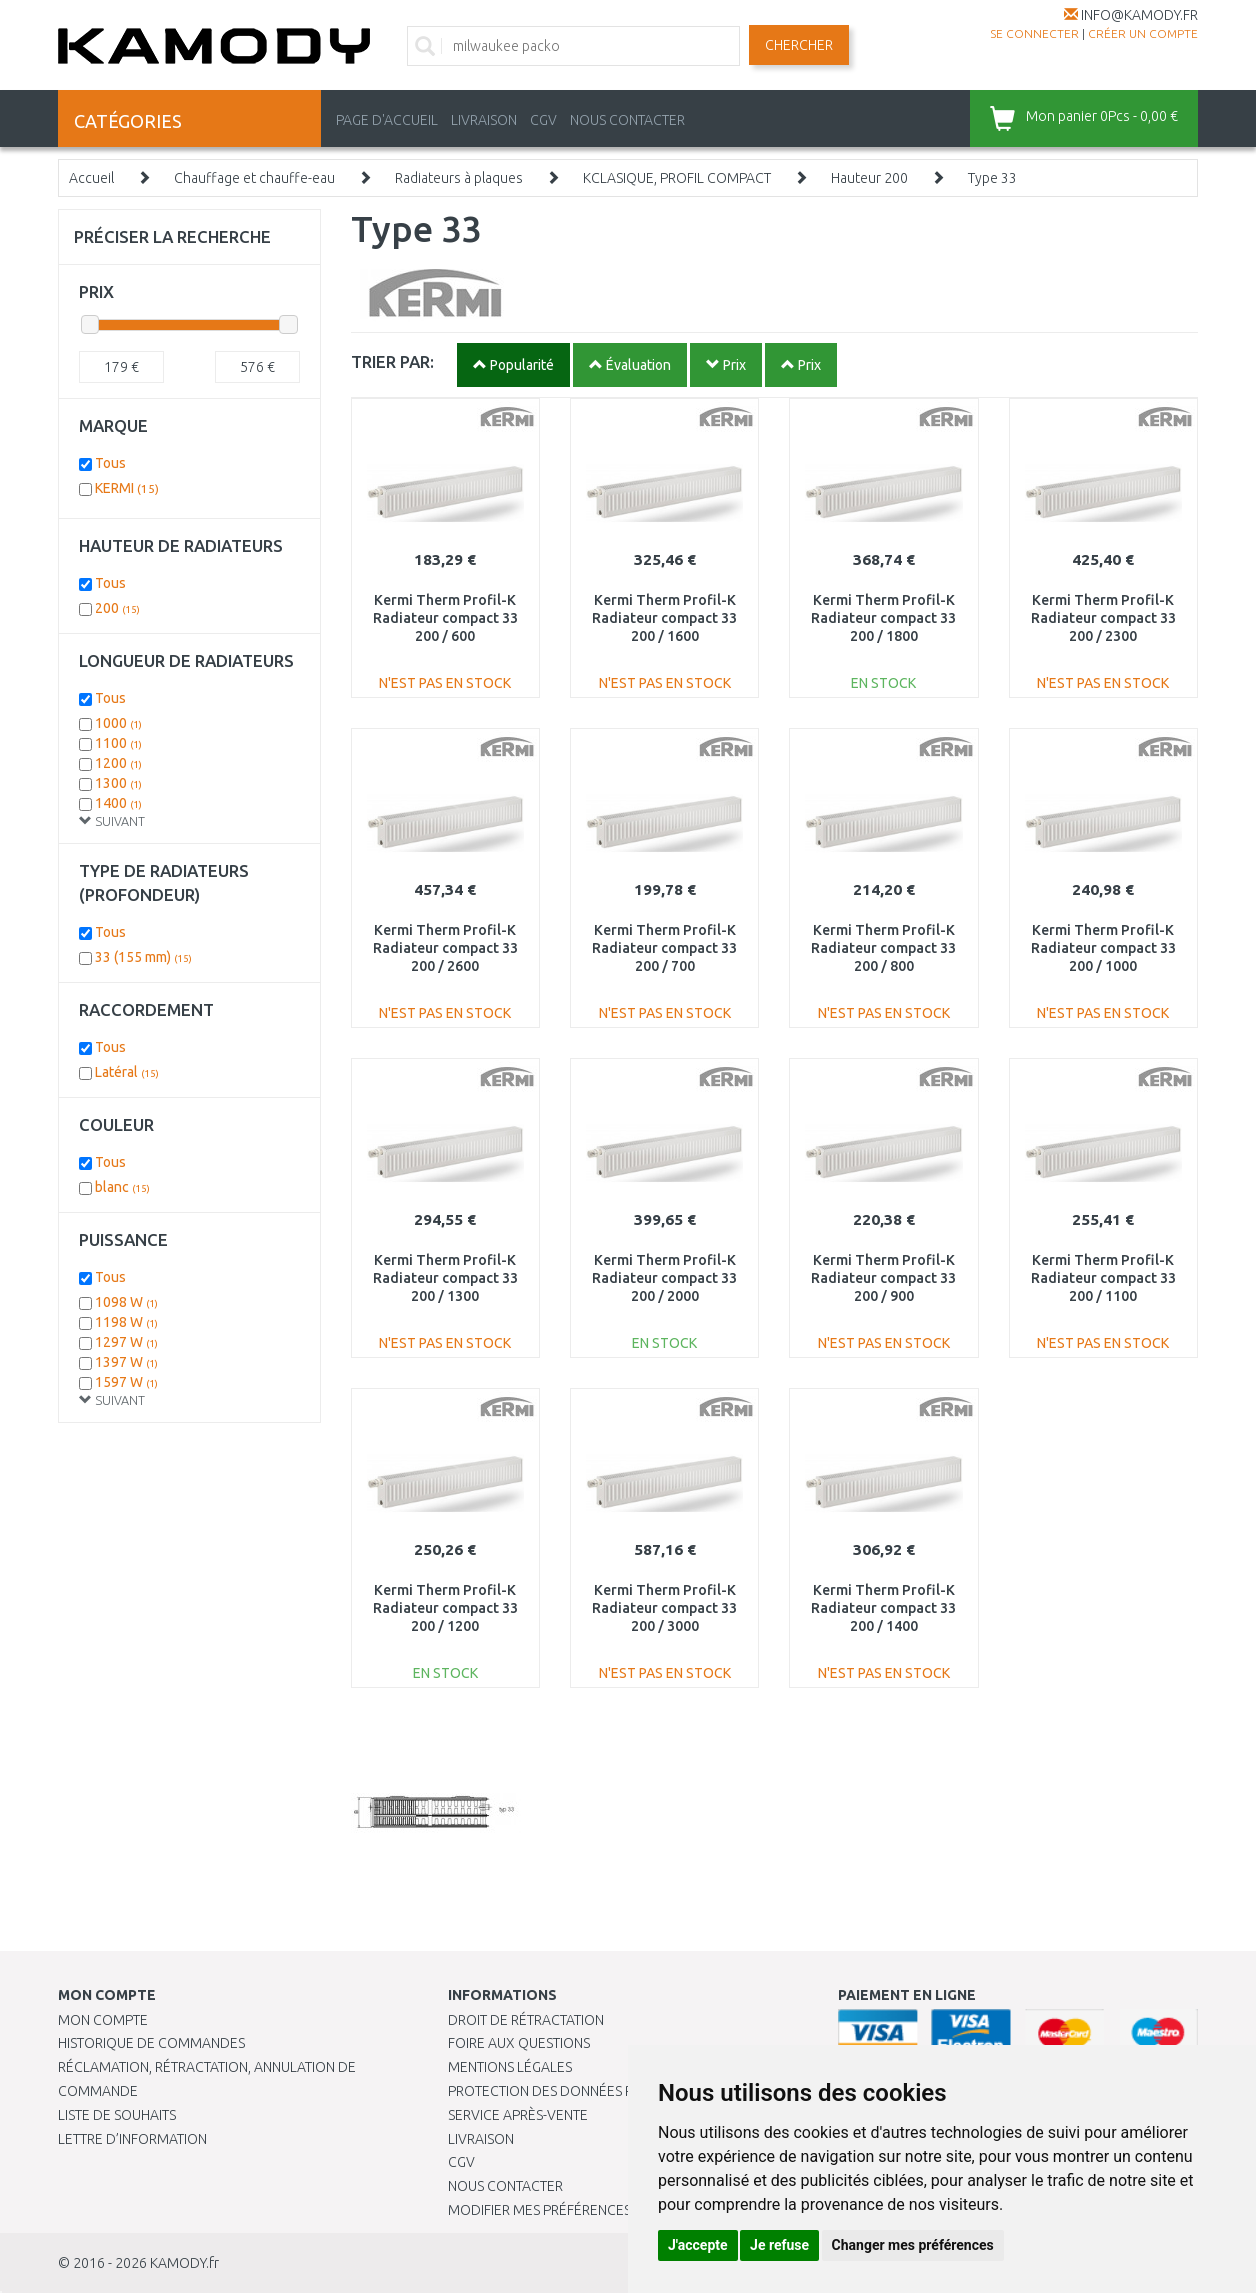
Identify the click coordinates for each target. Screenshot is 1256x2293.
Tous (110, 463)
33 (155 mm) (143, 957)
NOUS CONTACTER (627, 120)
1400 (118, 803)
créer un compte (1143, 33)
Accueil (91, 178)
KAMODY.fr (184, 2263)
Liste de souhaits (117, 2115)
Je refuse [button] (779, 2245)
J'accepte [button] (698, 2245)
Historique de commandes (151, 2043)
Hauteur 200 (869, 178)
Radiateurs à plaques (459, 178)
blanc (122, 1187)
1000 (118, 723)
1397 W (126, 1362)
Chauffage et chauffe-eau (254, 178)
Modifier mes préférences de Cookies (580, 2210)
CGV (543, 120)
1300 (118, 783)
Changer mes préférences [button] (913, 2245)
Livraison (481, 2139)
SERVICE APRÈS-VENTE (518, 2115)
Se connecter (1034, 33)
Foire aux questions (519, 2043)
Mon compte (103, 2020)
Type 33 (992, 178)
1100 (118, 743)
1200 (118, 763)
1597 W (126, 1382)
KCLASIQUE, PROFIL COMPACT (677, 178)
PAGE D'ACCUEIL (387, 120)
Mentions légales (510, 2067)
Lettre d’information (132, 2139)
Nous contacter (505, 2186)
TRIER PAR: (392, 361)
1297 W (126, 1342)
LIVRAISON (484, 120)
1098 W (126, 1302)
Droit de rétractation (526, 2020)
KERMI (127, 488)
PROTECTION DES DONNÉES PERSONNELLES (585, 2091)
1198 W (126, 1322)
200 (117, 608)
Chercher (799, 45)
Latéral (127, 1072)
